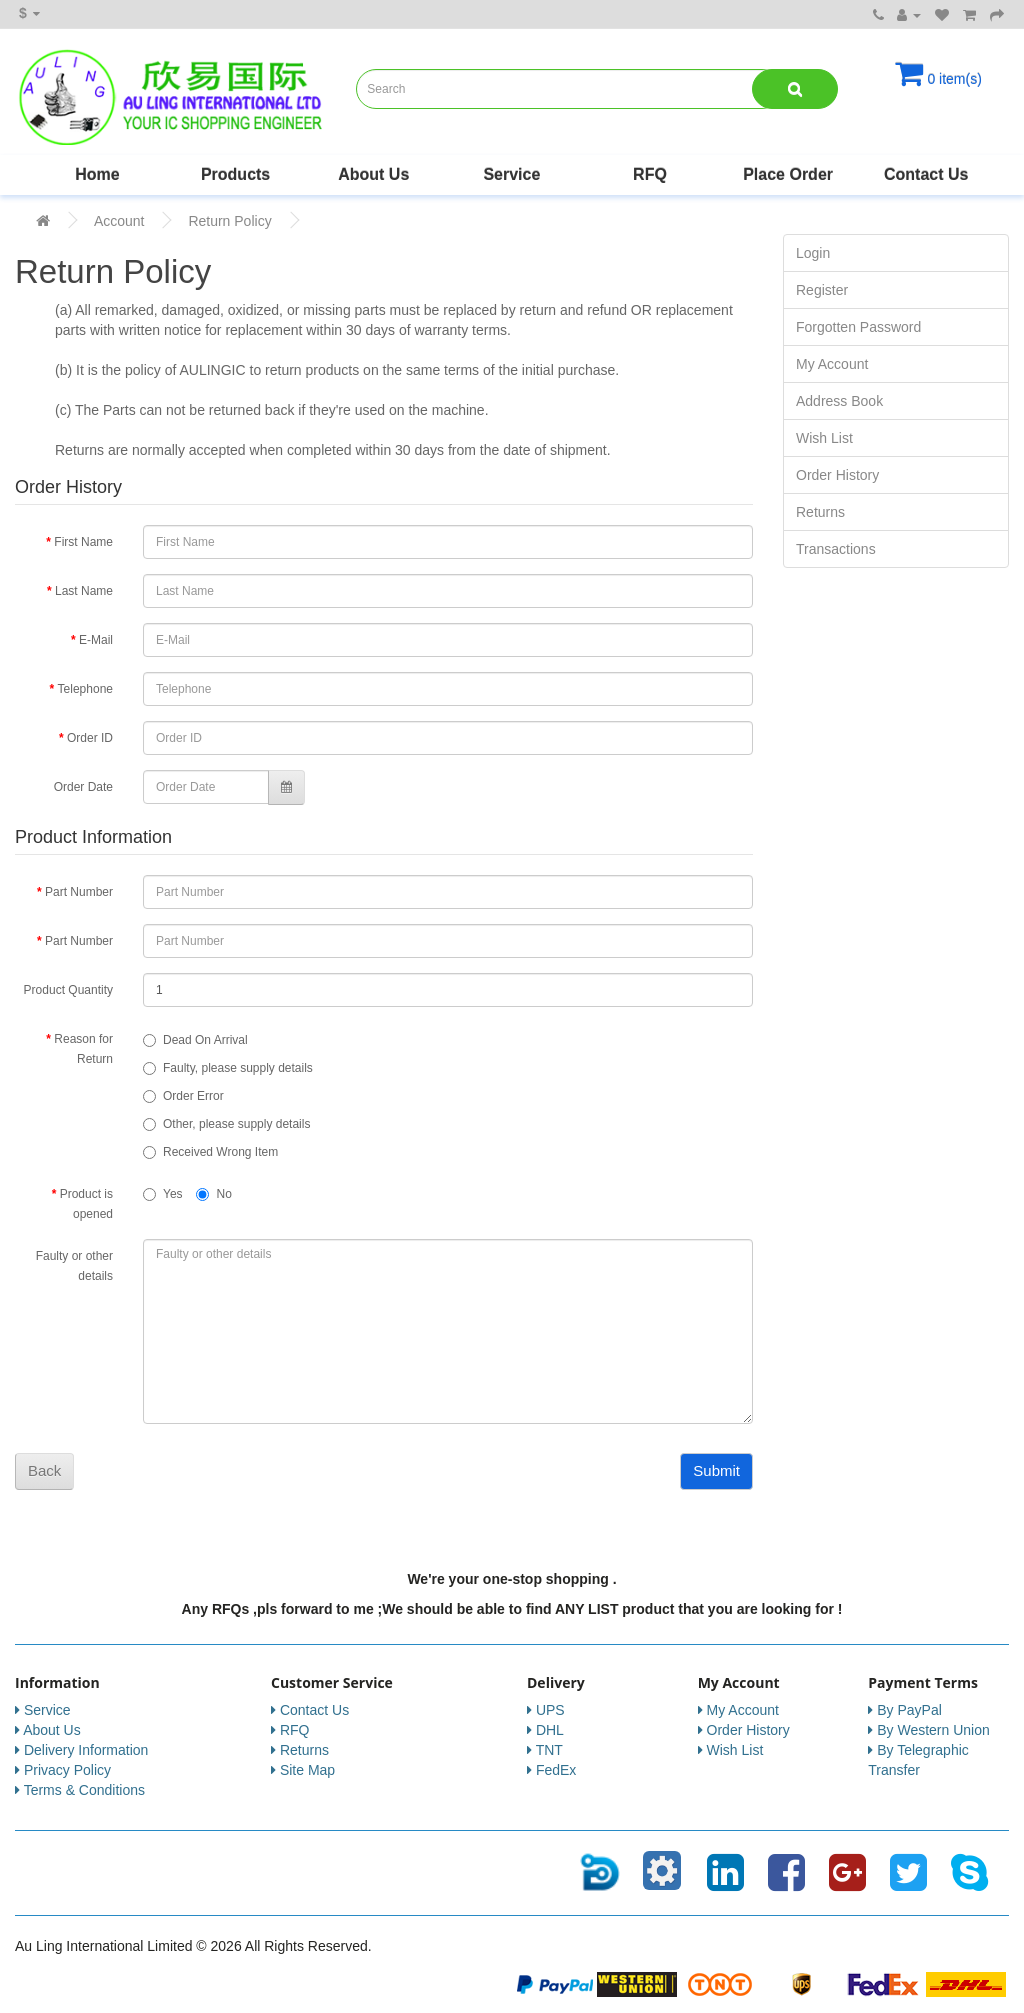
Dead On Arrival (195, 1040)
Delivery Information (86, 1750)
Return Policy (229, 221)
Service (511, 174)
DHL (550, 1730)
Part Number (79, 892)
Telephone (85, 689)
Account (119, 221)
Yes (163, 1194)
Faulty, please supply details (228, 1068)
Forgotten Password (858, 327)
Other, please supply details (226, 1124)
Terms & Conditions (84, 1790)
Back (44, 1470)
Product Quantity (68, 990)
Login (813, 253)
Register (822, 290)
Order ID (90, 738)
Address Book (839, 401)
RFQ (650, 174)
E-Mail (96, 640)
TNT (549, 1750)
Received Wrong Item (210, 1152)
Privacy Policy (67, 1770)
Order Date (83, 787)
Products (235, 174)
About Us (373, 174)
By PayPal (909, 1710)
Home (97, 174)
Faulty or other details (74, 1266)
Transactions (836, 549)
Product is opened (86, 1204)
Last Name (84, 591)
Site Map (307, 1770)
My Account (832, 364)
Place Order (788, 174)
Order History (837, 475)
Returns (820, 512)
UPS (550, 1710)
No (213, 1194)
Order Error (183, 1096)
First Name (83, 542)
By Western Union (933, 1730)
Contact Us (926, 174)
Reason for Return (83, 1049)
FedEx (556, 1770)
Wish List (824, 438)
